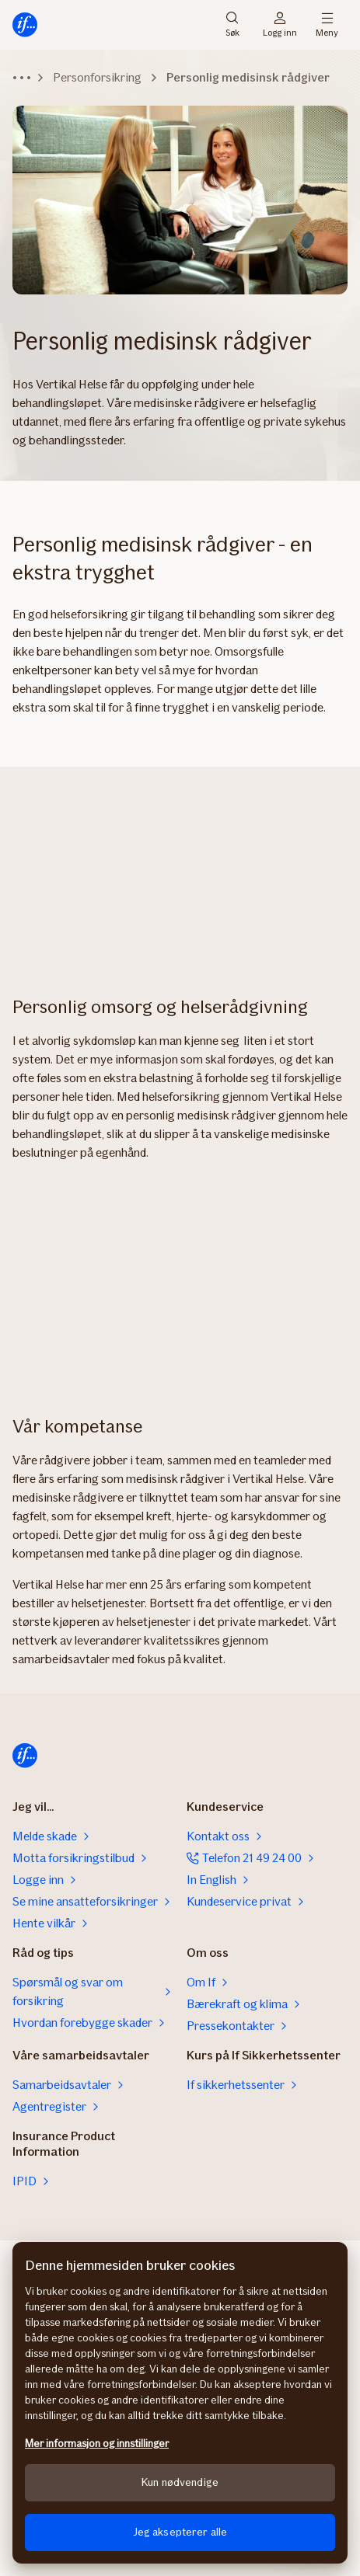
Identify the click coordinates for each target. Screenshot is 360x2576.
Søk (232, 25)
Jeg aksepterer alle (180, 2532)
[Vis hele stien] (21, 77)
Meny (327, 25)
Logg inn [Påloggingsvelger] (280, 25)
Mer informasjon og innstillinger (97, 2443)
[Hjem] (24, 24)
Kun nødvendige (180, 2482)
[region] (180, 2403)
